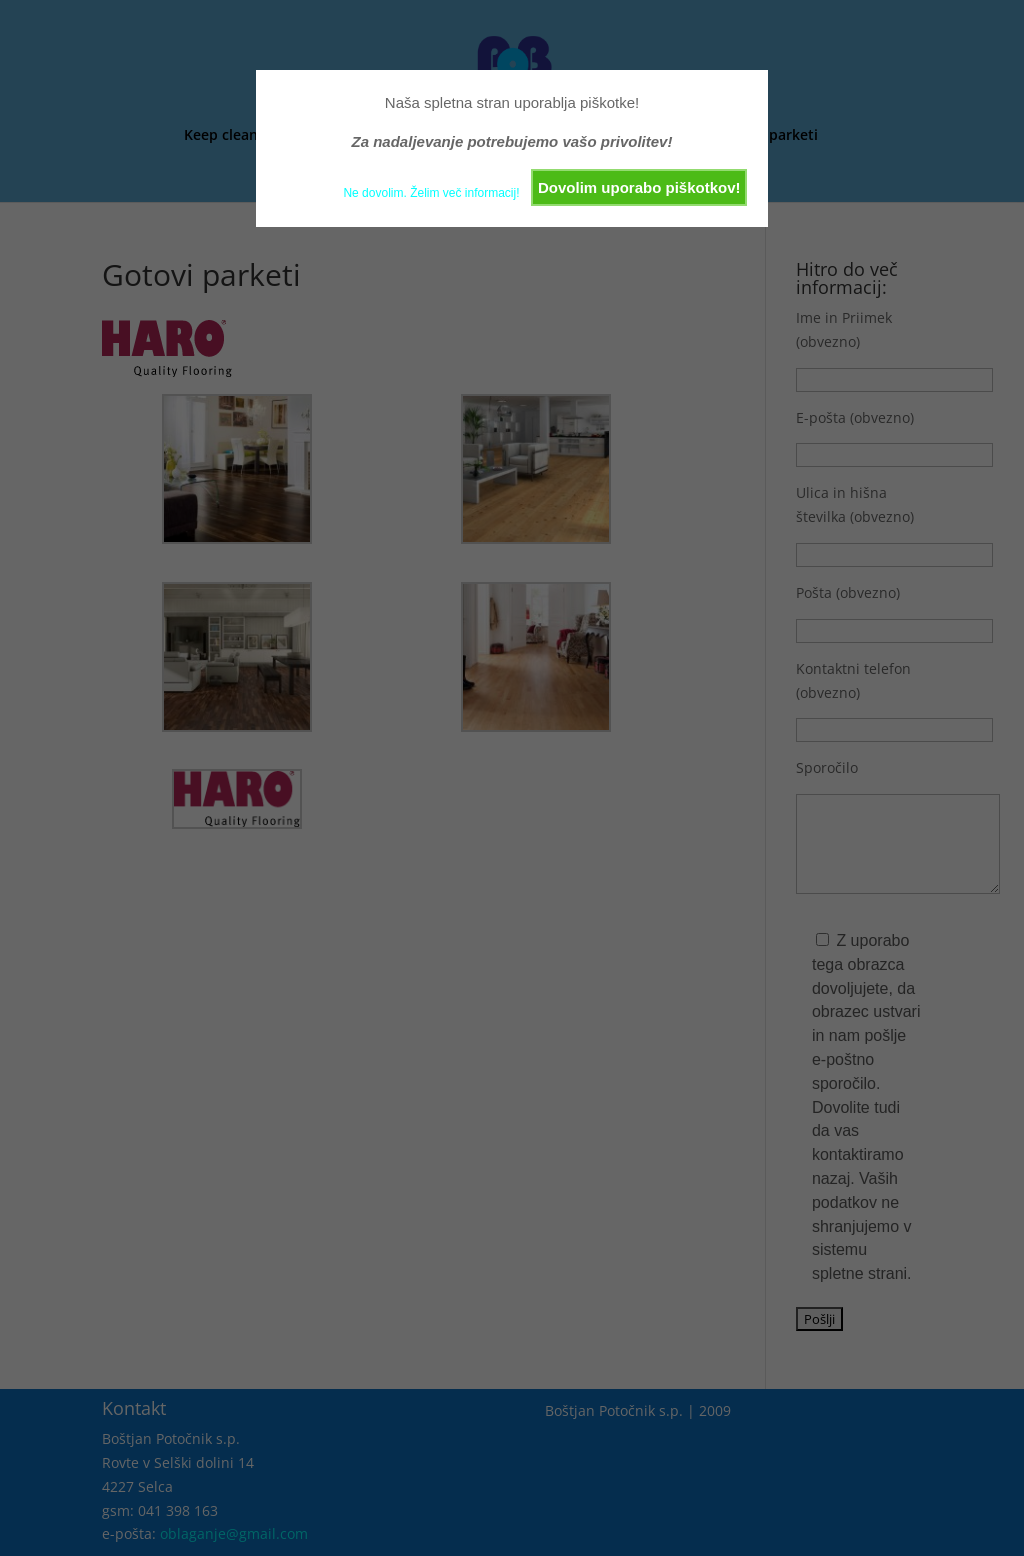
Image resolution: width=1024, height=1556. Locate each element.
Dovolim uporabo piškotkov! (639, 187)
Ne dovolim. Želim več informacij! (431, 193)
